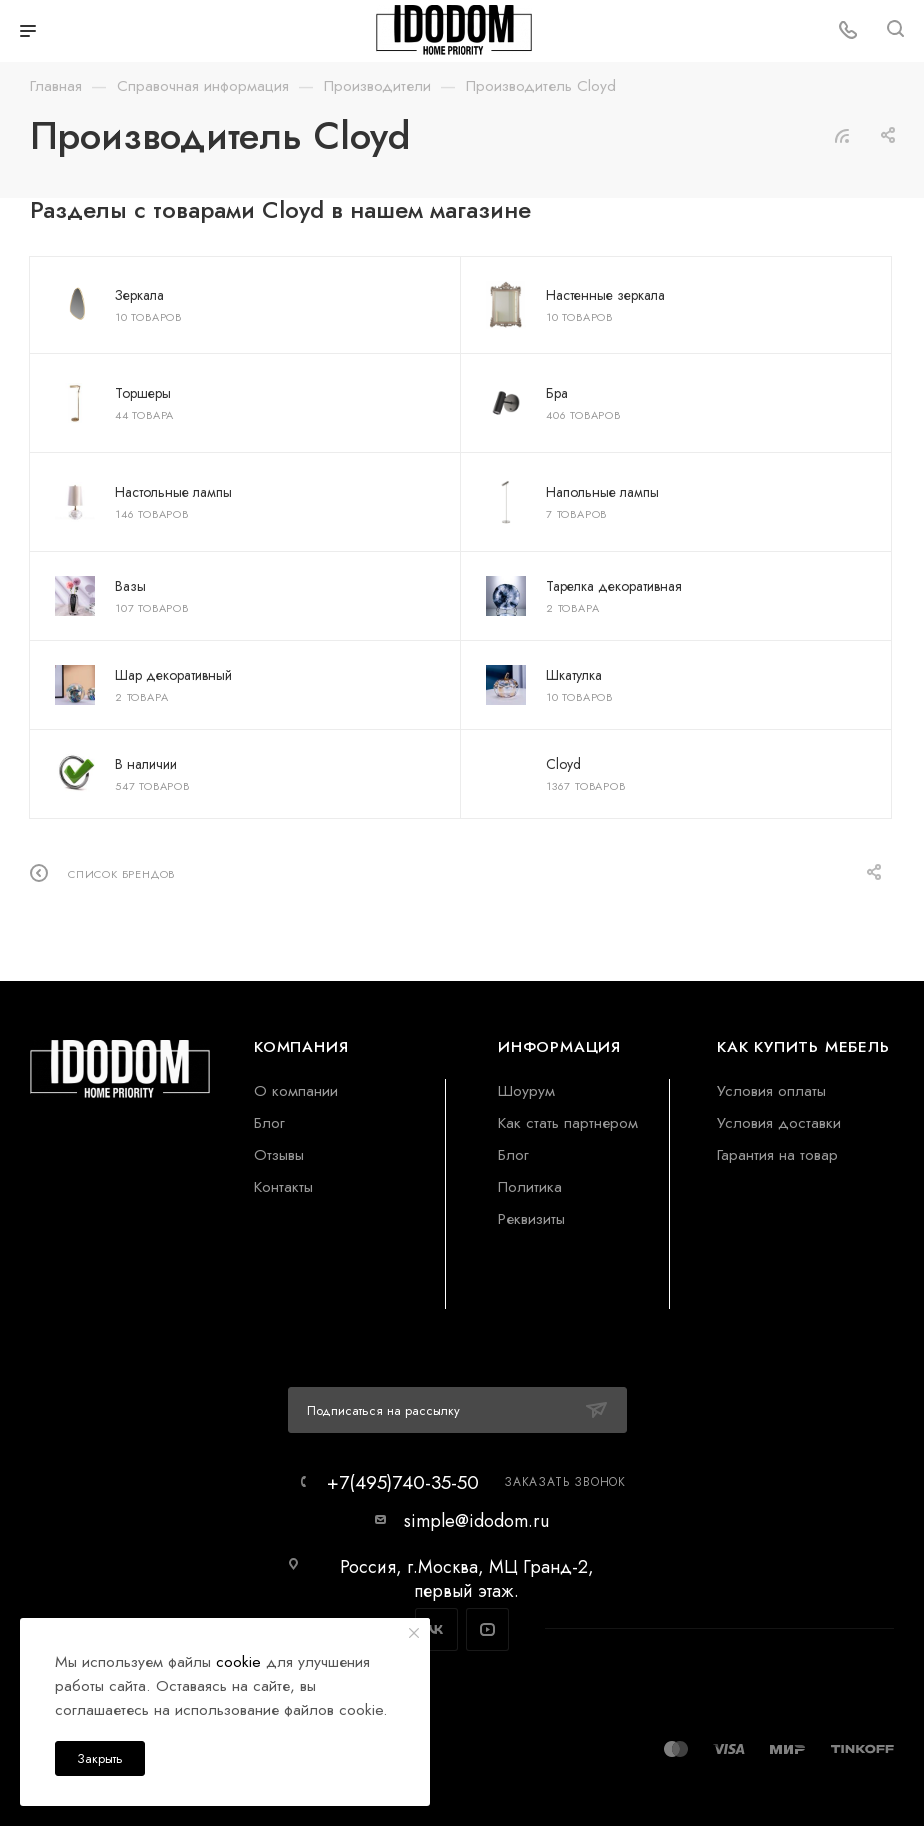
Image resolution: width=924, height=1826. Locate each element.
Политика (530, 1186)
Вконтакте (436, 1629)
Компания (301, 1046)
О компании (296, 1090)
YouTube (487, 1629)
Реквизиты (531, 1218)
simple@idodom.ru (476, 1521)
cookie (238, 1661)
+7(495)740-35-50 (403, 1482)
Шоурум (526, 1090)
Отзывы (279, 1154)
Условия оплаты (771, 1090)
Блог (269, 1122)
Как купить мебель (803, 1046)
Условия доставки (779, 1122)
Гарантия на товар (777, 1154)
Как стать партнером (568, 1122)
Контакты (283, 1186)
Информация (559, 1046)
